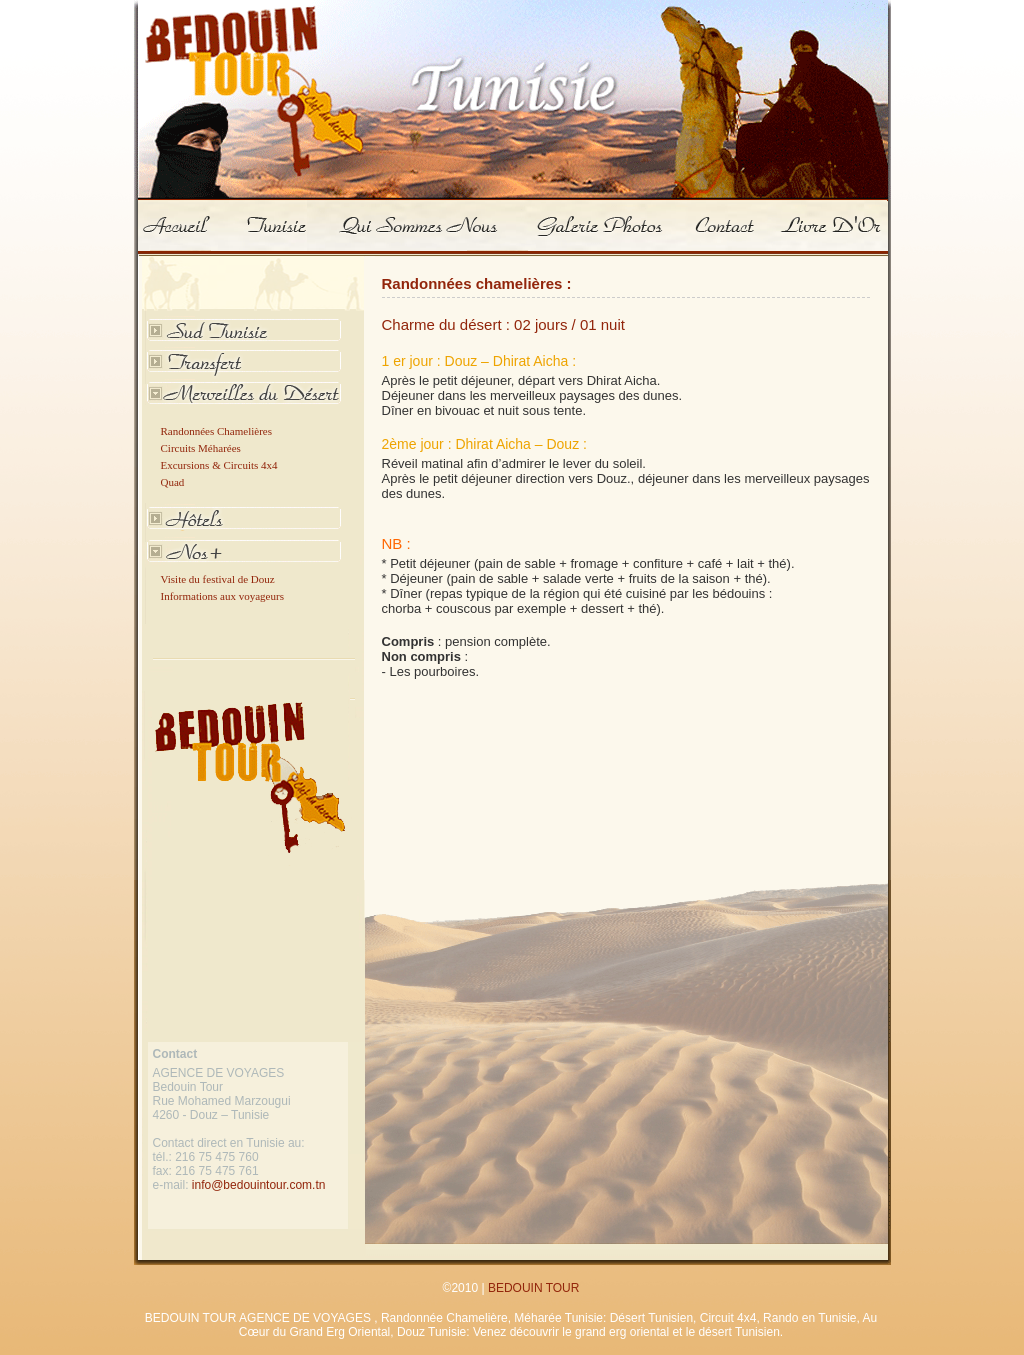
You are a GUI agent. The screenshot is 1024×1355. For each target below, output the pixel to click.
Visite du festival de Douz (218, 579)
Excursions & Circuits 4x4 (219, 465)
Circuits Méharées (201, 448)
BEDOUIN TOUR (534, 1288)
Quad (173, 482)
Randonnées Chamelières (217, 431)
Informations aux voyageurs (222, 596)
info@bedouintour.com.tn (259, 1185)
